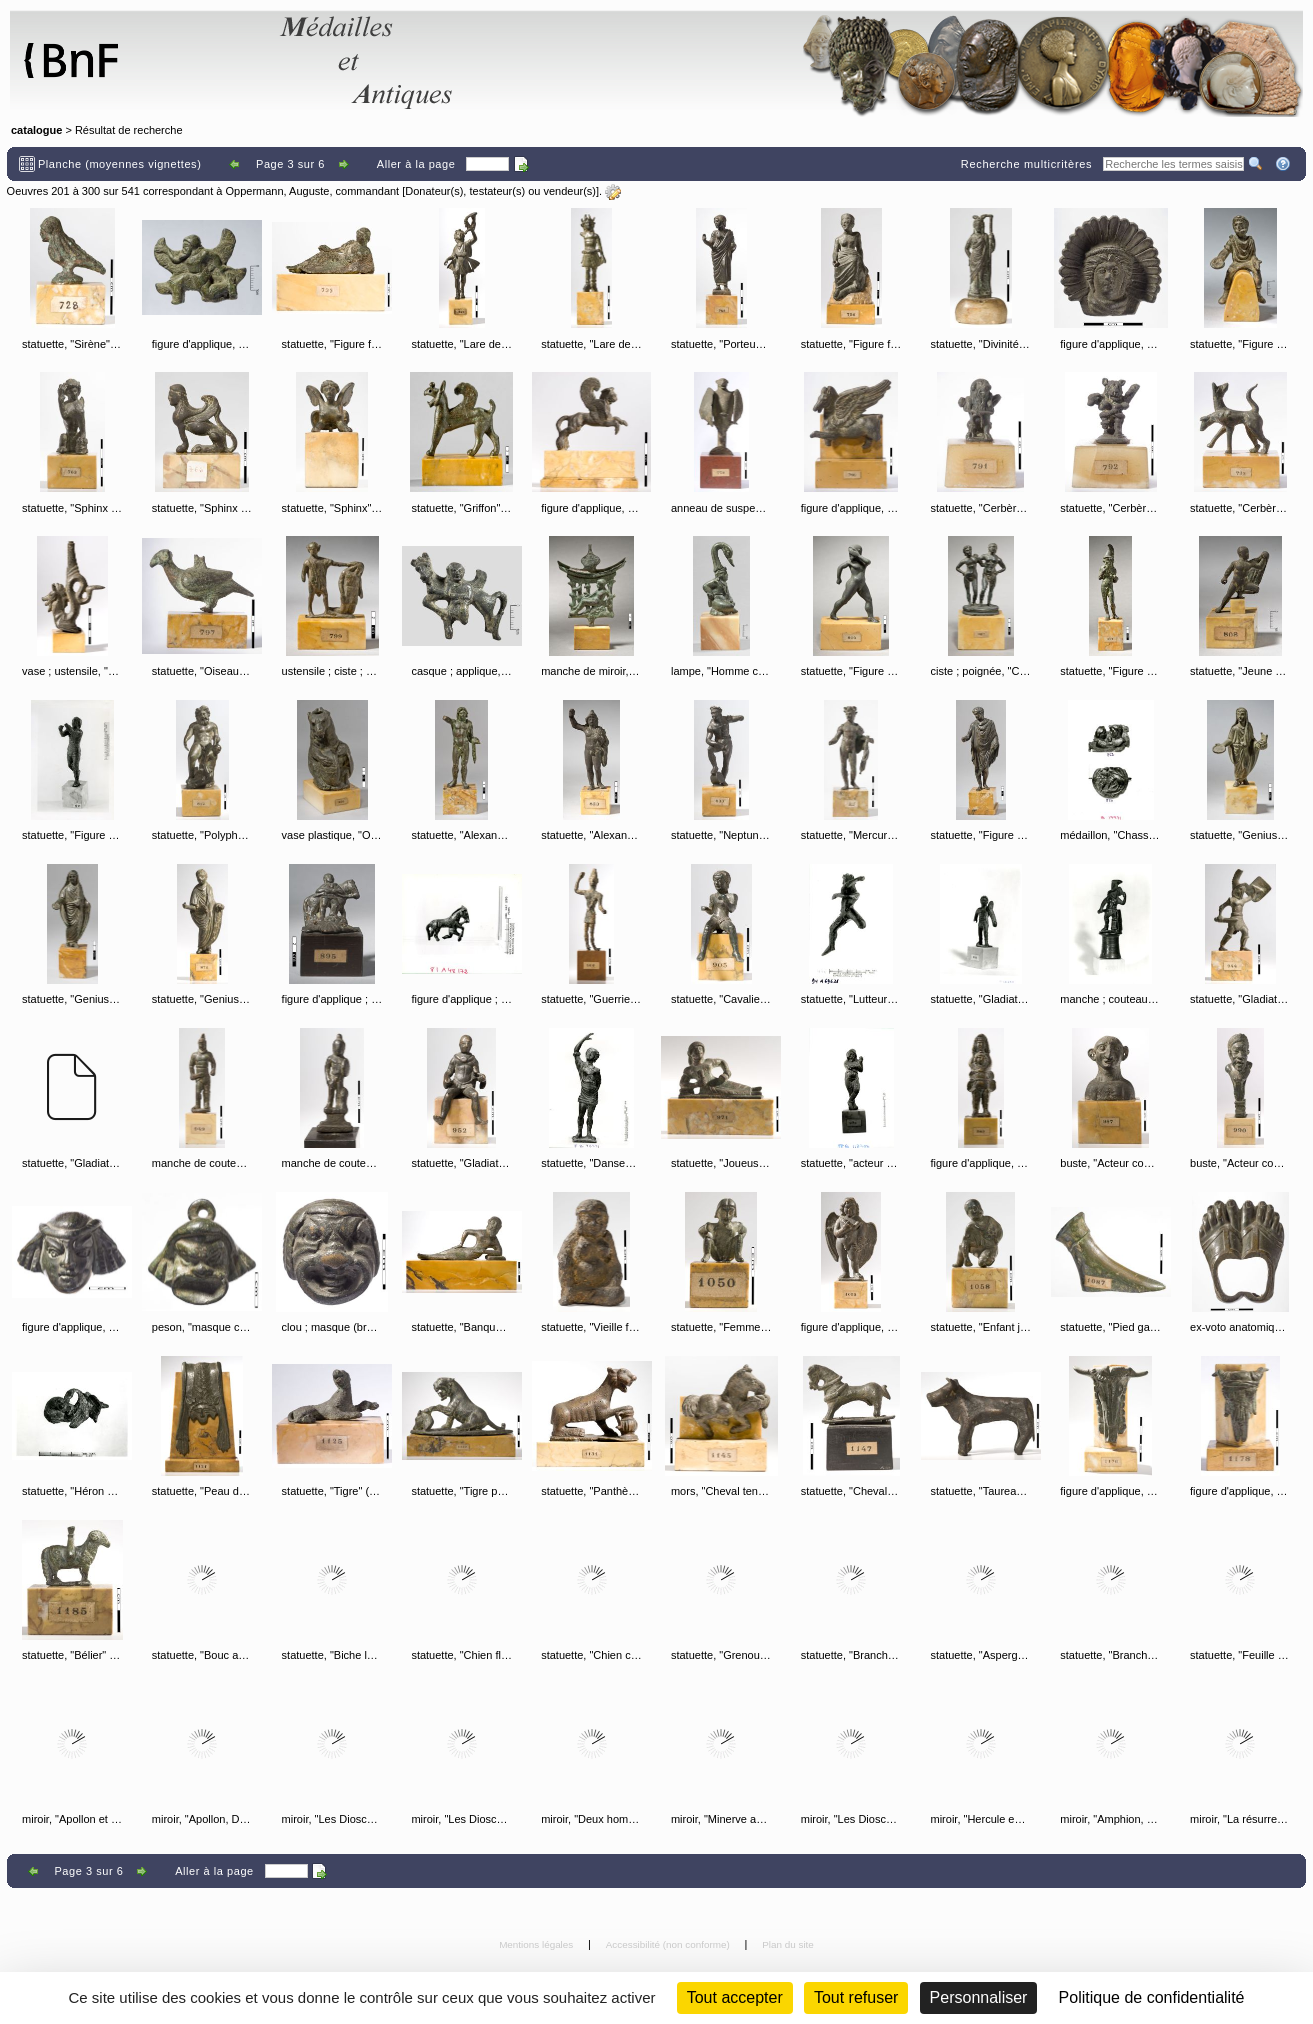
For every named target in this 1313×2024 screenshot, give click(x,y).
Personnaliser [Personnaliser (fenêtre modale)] (979, 1997)
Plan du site (788, 1944)
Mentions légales (537, 1944)
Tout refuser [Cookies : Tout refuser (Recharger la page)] (856, 1997)
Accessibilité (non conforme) (669, 1944)
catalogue (36, 130)
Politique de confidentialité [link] (1152, 1997)
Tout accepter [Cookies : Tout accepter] (735, 1997)
